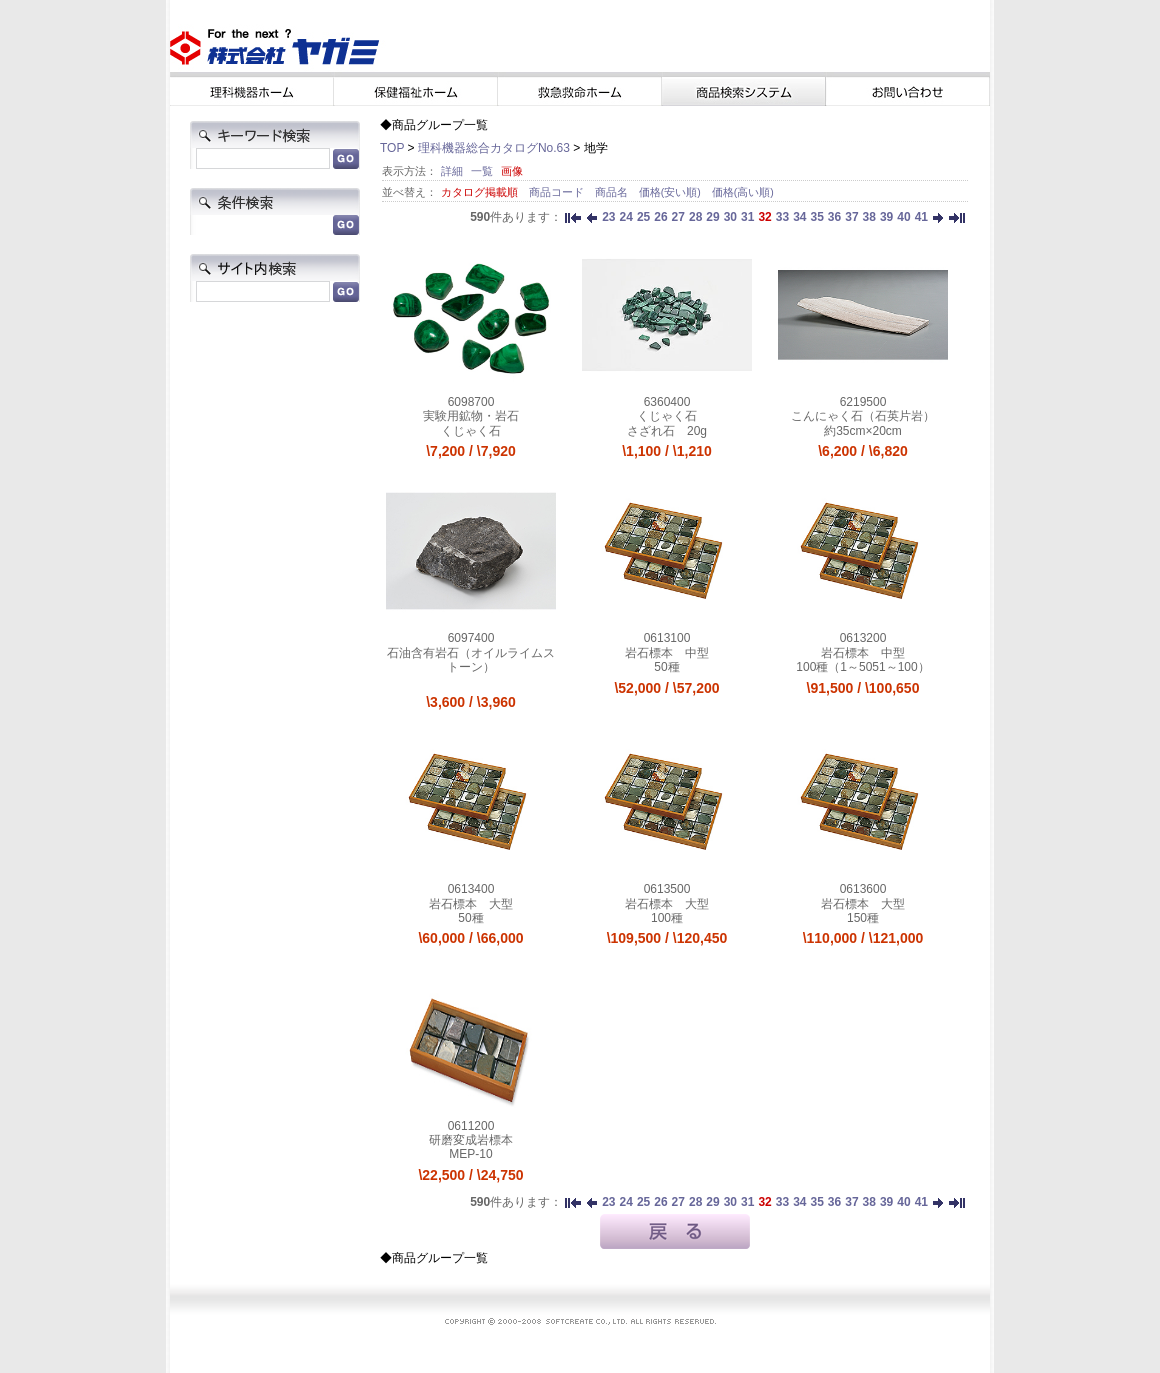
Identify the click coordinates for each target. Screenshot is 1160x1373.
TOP (392, 148)
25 (643, 217)
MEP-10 (470, 1154)
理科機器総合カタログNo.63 (494, 148)
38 (869, 217)
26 (660, 217)
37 (851, 217)
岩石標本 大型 (471, 904)
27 (678, 217)
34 (799, 217)
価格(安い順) (671, 192)
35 (816, 217)
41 (921, 217)
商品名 (613, 192)
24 (626, 217)
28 (695, 217)
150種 (863, 918)
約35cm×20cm (863, 431)
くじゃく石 (471, 431)
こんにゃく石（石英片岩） (863, 416)
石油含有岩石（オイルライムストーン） (471, 660)
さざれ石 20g (667, 431)
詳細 (452, 171)
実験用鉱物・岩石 (471, 416)
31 (747, 217)
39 (886, 217)
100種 (667, 918)
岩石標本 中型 (667, 653)
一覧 (482, 171)
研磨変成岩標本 (471, 1140)
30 (730, 217)
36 (834, 217)
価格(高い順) (743, 192)
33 (782, 217)
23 (608, 217)
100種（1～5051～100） (862, 667)
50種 (666, 667)
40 (903, 217)
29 (712, 217)
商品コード (558, 192)
